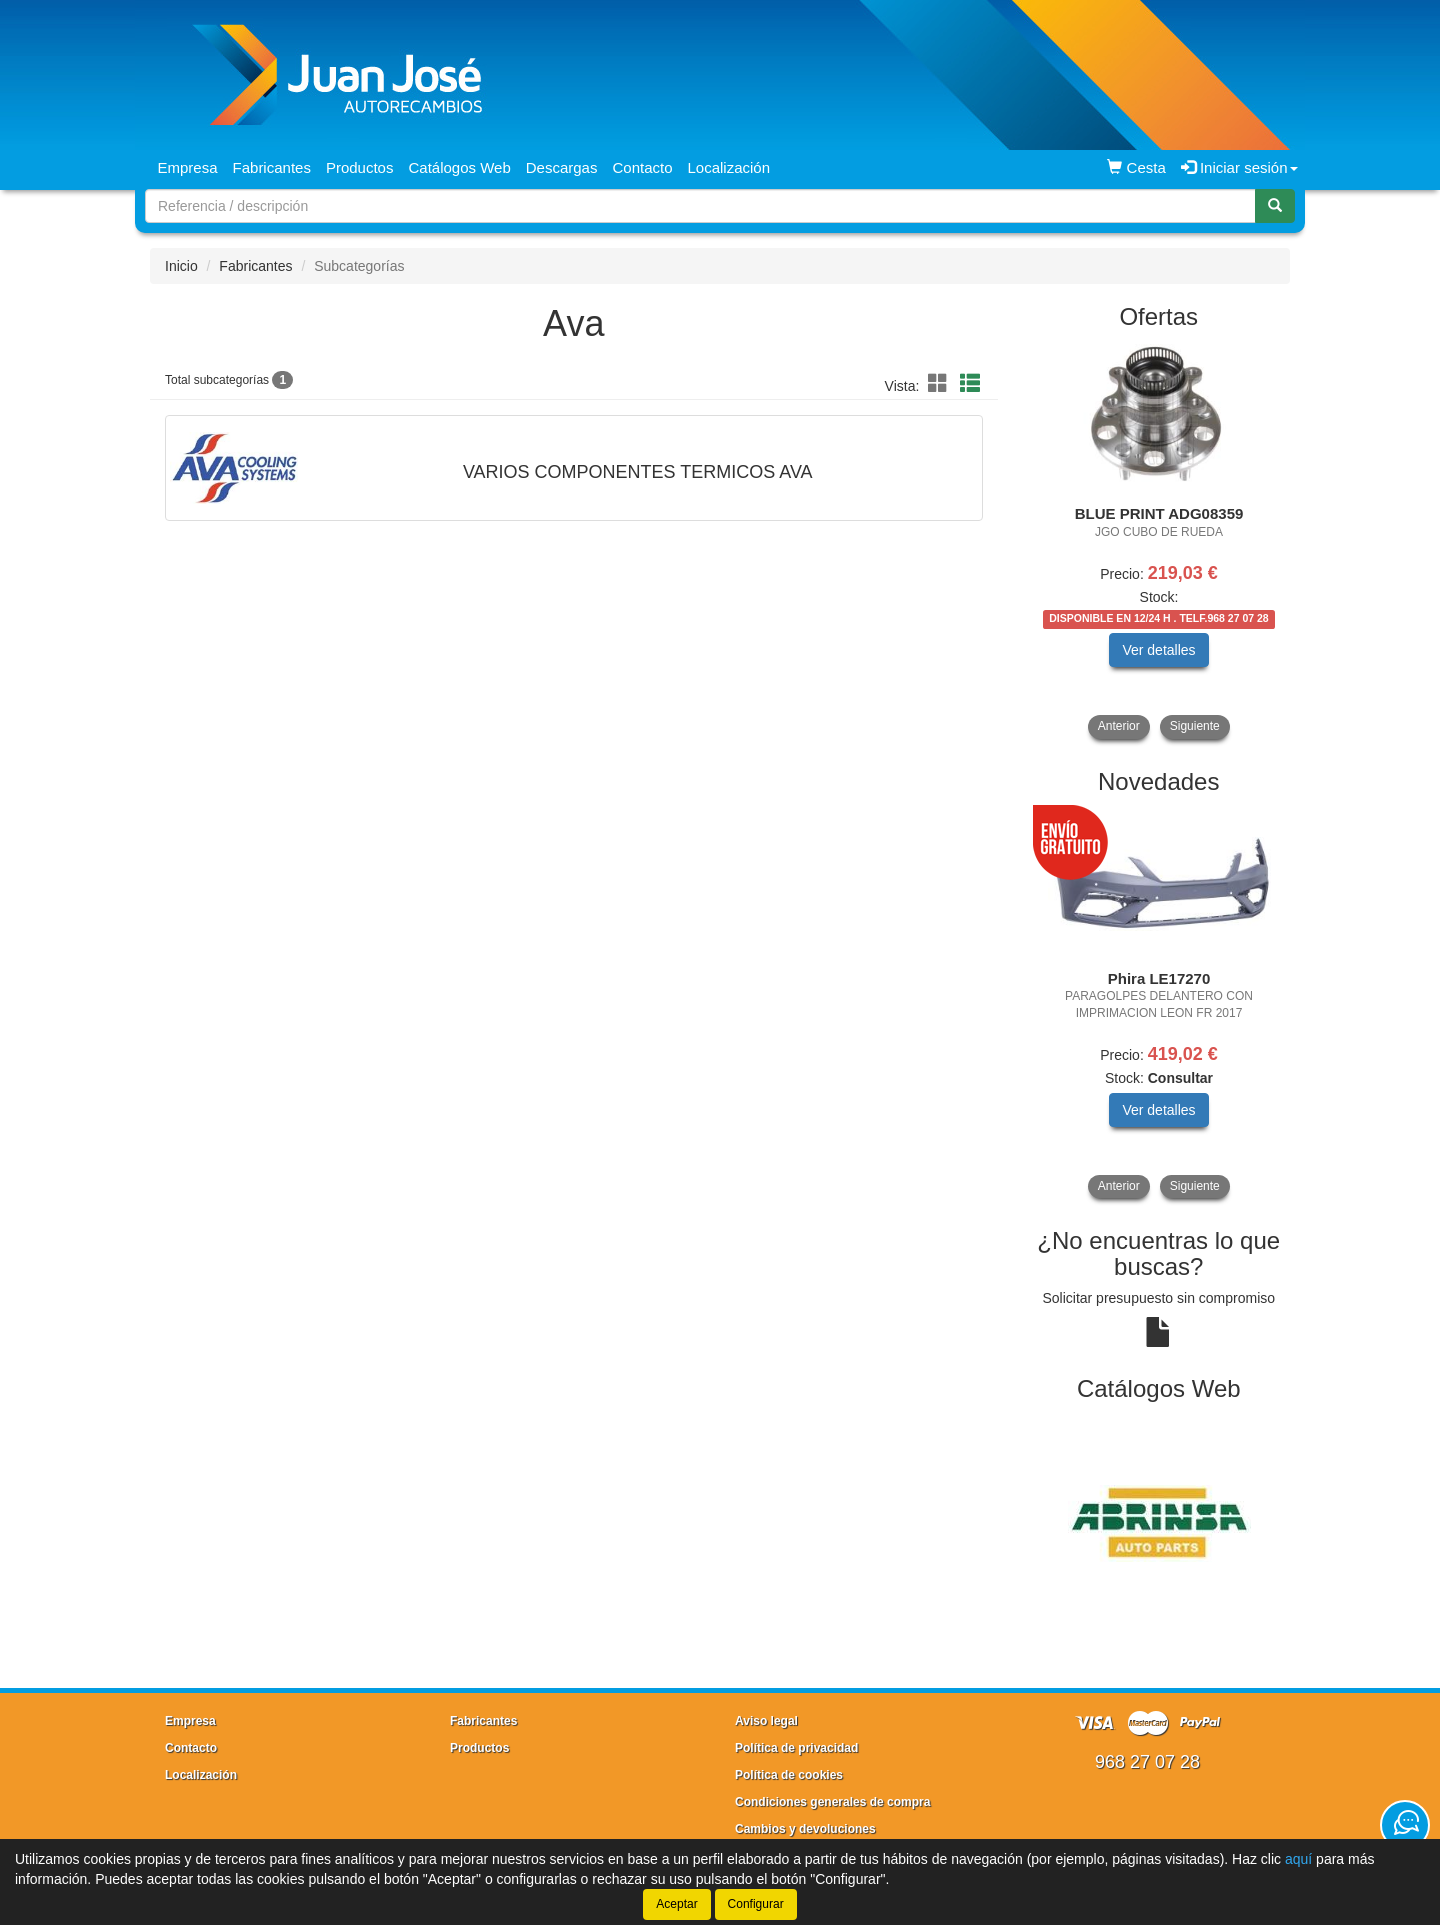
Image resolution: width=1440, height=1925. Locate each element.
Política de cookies (789, 1775)
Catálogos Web (459, 167)
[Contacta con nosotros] (1405, 1825)
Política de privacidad (796, 1748)
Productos (360, 167)
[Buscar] (1275, 206)
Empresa (188, 167)
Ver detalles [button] (1158, 650)
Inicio (181, 266)
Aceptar (676, 1904)
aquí (1298, 1859)
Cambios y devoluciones (805, 1829)
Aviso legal (766, 1721)
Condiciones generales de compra (832, 1802)
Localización (729, 167)
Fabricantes (272, 167)
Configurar (756, 1904)
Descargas (562, 167)
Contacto (642, 167)
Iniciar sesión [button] (1239, 167)
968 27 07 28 (1147, 1762)
